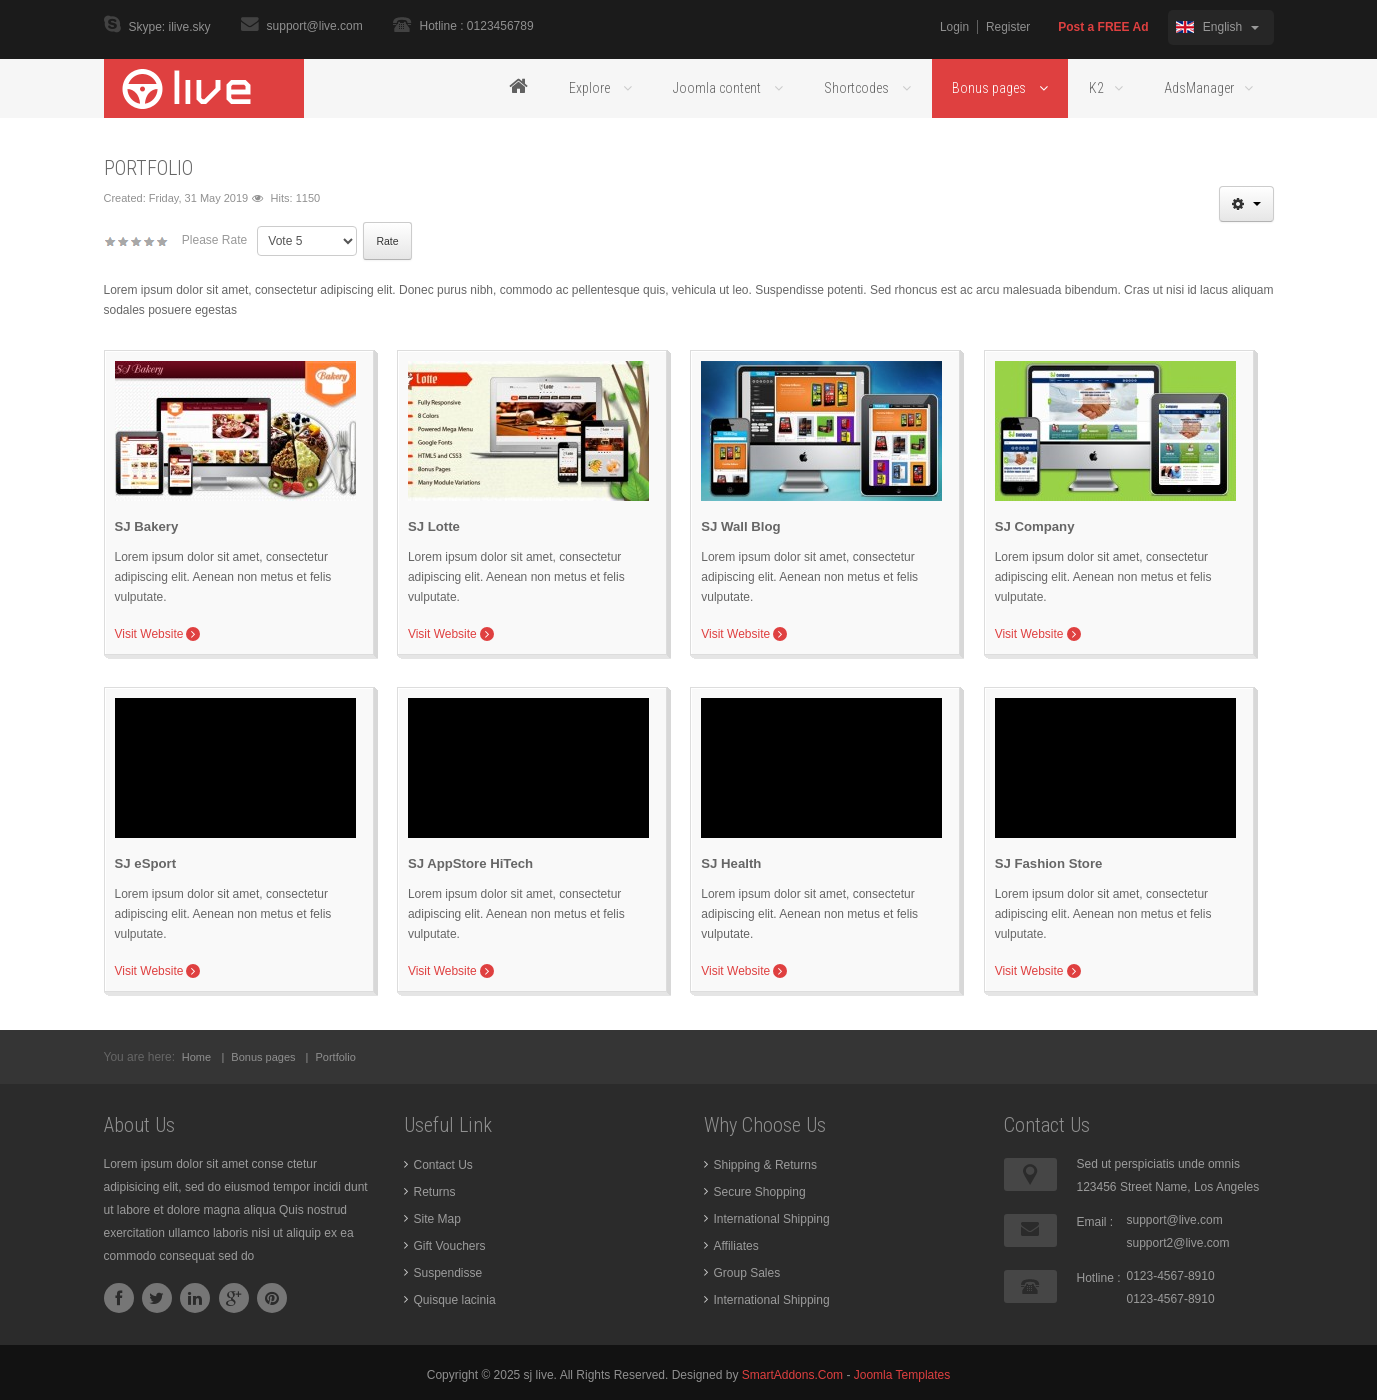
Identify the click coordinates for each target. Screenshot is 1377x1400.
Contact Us (443, 1160)
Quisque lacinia (455, 1295)
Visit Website (149, 634)
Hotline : (1099, 1273)
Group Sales (747, 1268)
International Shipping (772, 1214)
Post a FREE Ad (1103, 27)
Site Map (437, 1214)
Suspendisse (448, 1268)
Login (953, 27)
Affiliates (736, 1241)
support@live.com (315, 26)
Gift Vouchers (450, 1241)
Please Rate (214, 240)
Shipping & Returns (765, 1160)
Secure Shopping (760, 1187)
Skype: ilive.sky (170, 28)
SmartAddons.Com (792, 1370)
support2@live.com (1178, 1238)
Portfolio (148, 168)
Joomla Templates (902, 1370)
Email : (1095, 1217)
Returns (435, 1187)
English (1217, 27)
